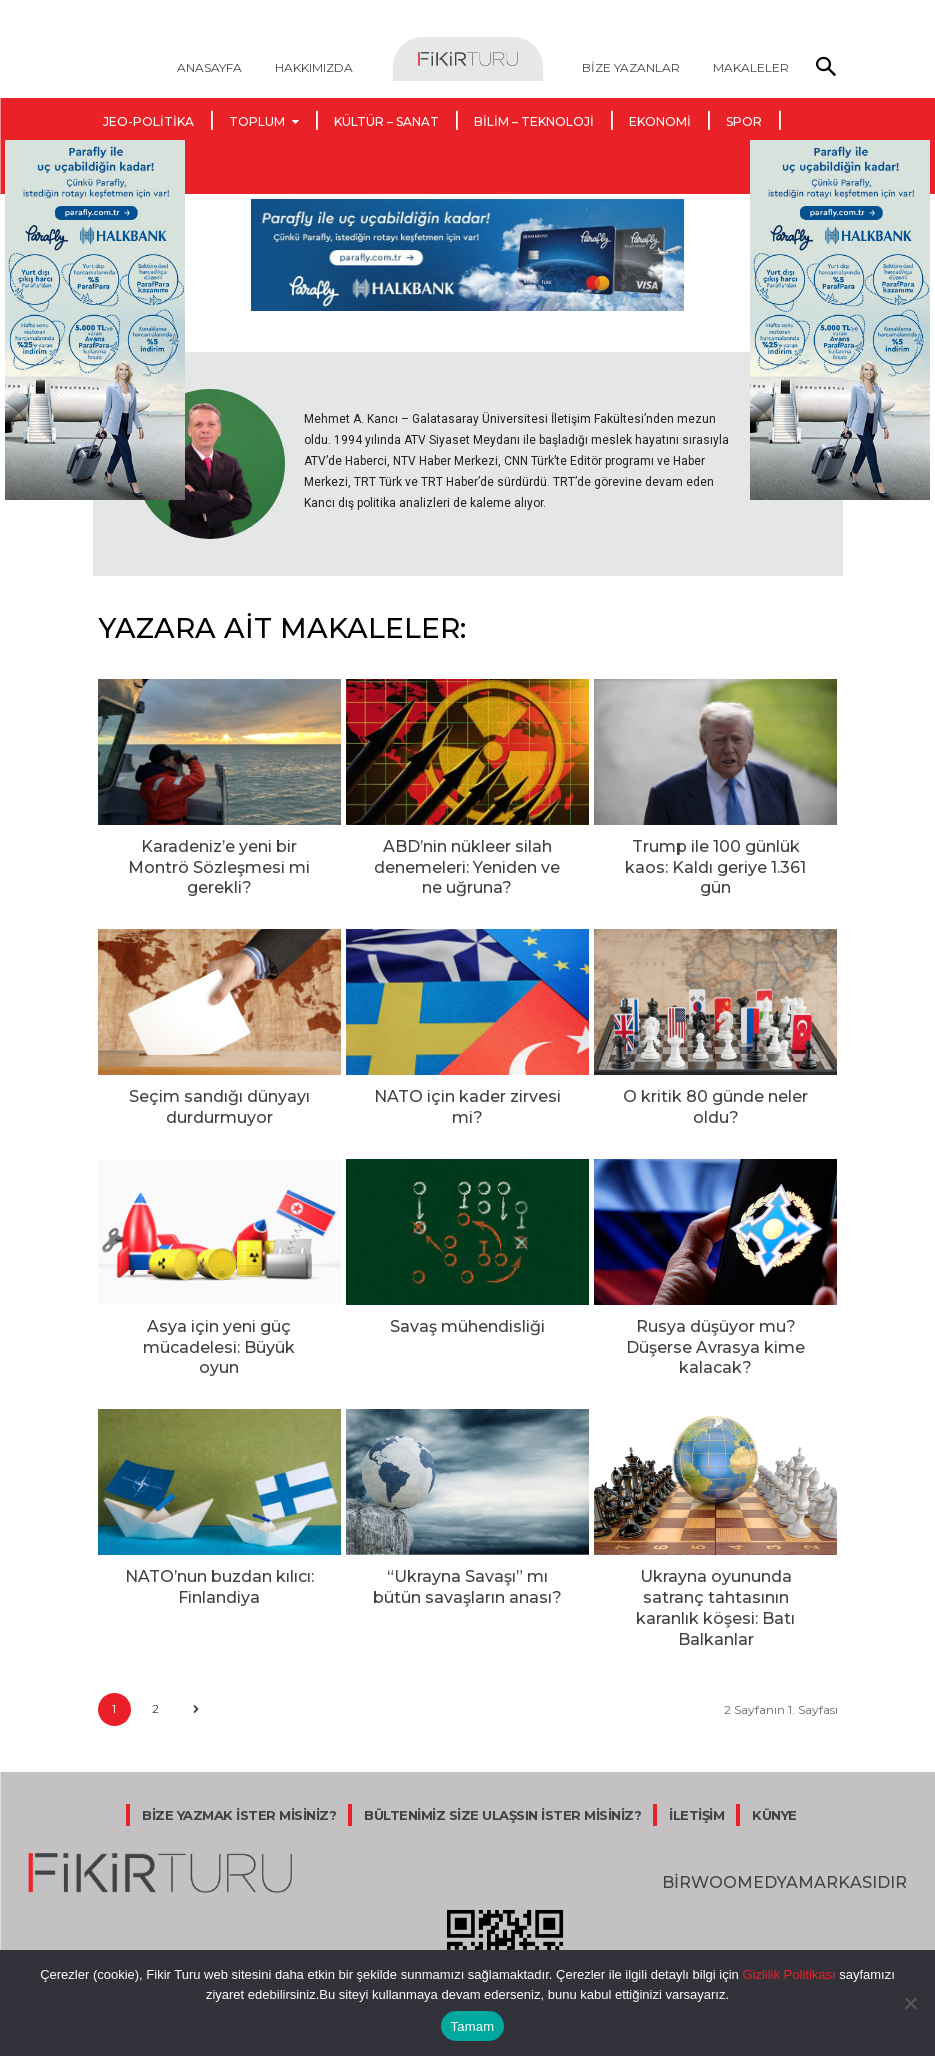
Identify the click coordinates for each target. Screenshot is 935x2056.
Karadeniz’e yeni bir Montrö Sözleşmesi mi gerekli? (219, 853)
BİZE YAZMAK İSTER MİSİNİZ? (239, 1734)
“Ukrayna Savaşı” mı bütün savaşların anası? (467, 1535)
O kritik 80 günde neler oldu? (715, 1091)
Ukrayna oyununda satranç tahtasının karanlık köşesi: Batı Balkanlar (715, 1544)
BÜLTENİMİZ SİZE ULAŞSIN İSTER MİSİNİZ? (502, 1734)
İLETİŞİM (696, 1734)
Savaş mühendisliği (467, 1305)
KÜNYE (774, 1734)
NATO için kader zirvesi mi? (467, 1083)
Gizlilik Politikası (787, 1974)
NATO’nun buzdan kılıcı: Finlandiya (219, 1535)
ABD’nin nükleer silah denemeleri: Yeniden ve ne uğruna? (467, 862)
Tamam (473, 2026)
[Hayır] (910, 2003)
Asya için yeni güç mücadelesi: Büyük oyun (219, 1313)
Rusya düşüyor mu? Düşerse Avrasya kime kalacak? (716, 1313)
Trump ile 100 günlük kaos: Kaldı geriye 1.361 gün (715, 853)
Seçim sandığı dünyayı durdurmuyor (219, 1091)
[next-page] (196, 1629)
